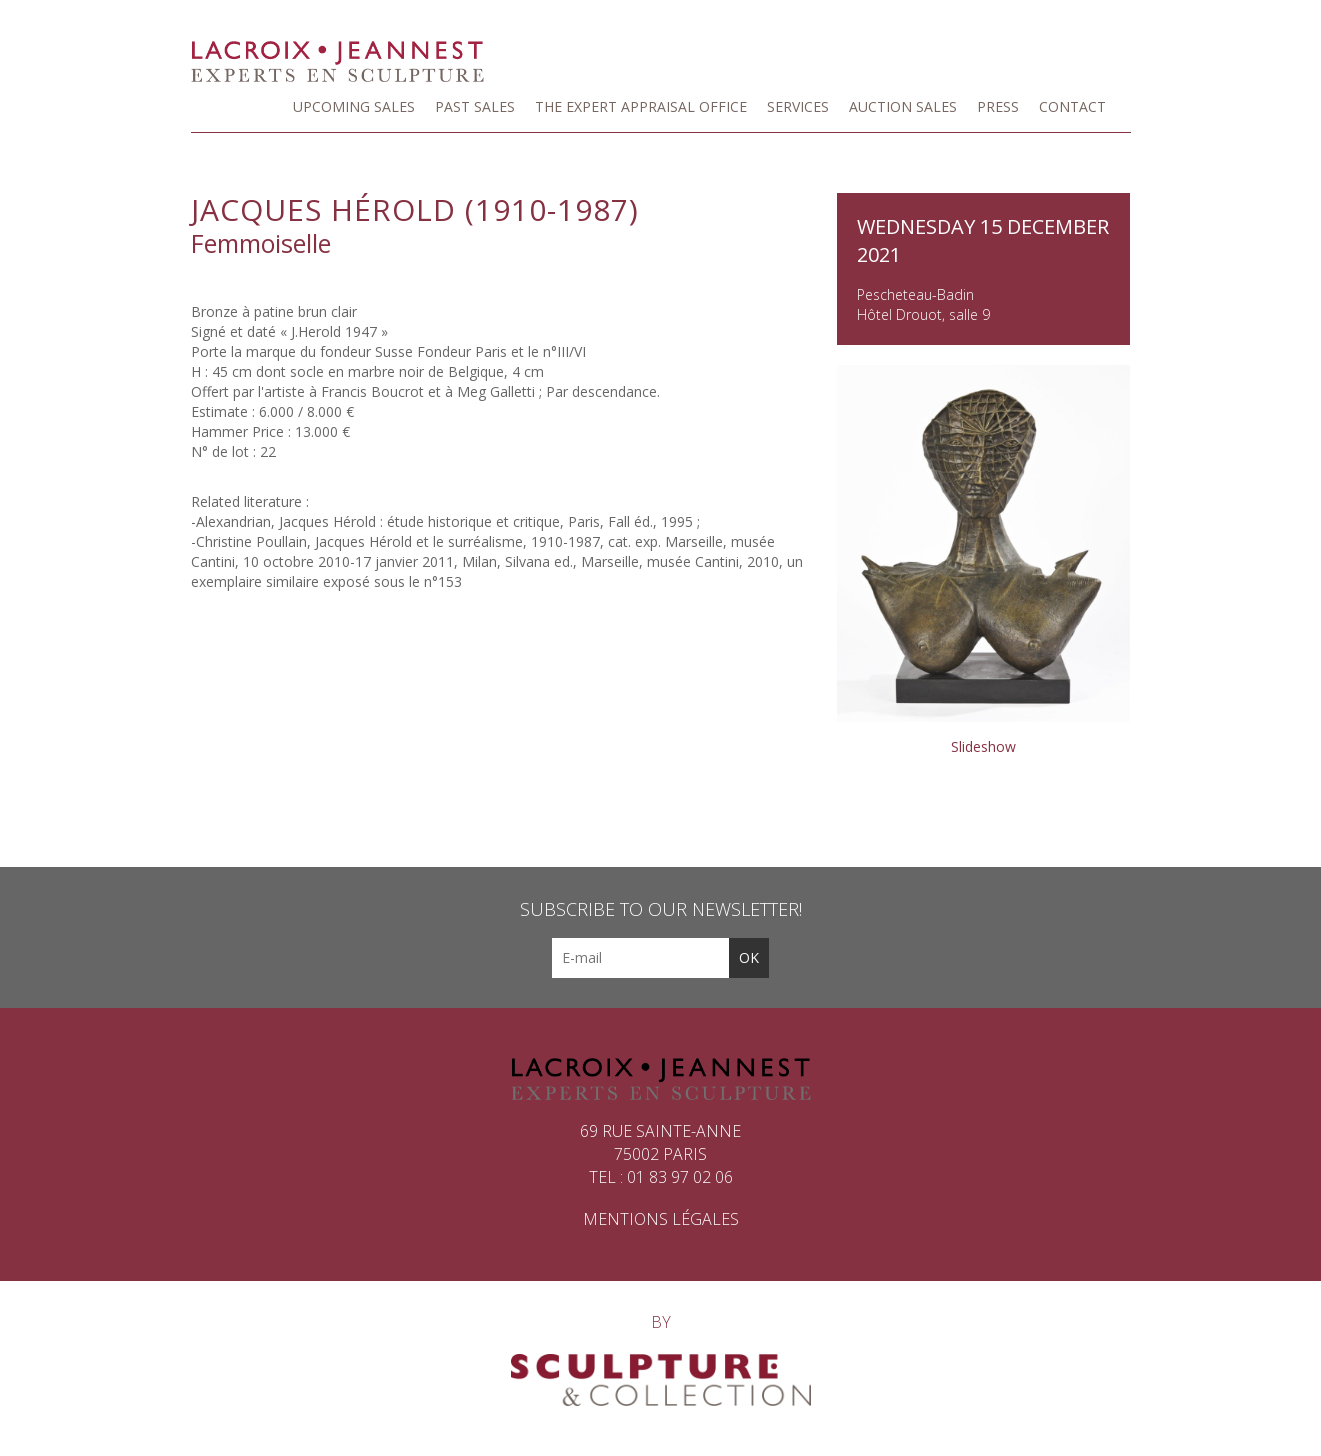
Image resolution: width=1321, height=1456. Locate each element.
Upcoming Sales (354, 106)
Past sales (475, 106)
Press (998, 106)
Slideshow (983, 746)
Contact (1072, 106)
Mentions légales (661, 1219)
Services (798, 106)
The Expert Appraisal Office (641, 106)
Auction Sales (903, 106)
